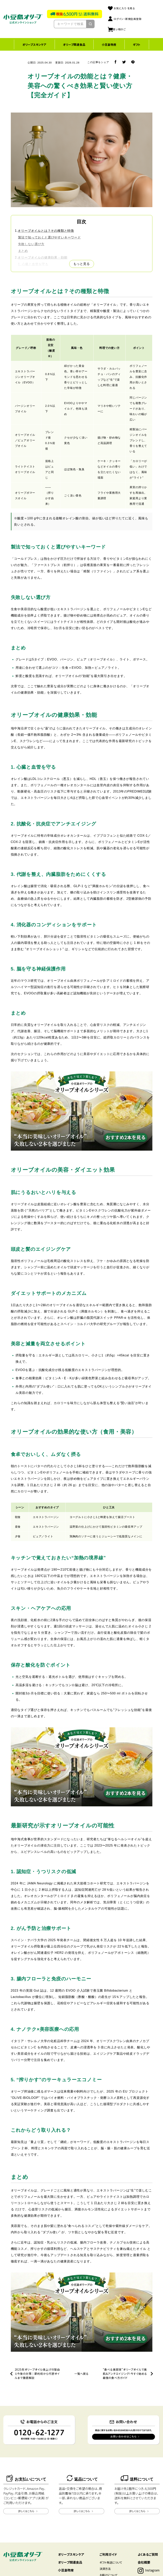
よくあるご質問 (148, 2554)
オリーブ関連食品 (74, 44)
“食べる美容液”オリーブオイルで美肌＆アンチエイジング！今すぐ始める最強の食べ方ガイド (125, 2374)
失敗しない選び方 (31, 244)
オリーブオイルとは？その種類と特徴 (46, 231)
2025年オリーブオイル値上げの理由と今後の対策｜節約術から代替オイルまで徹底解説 (37, 2374)
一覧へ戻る (81, 2374)
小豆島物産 (109, 44)
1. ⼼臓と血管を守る (33, 264)
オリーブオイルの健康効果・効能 (42, 257)
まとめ (23, 251)
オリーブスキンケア (33, 44)
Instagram (152, 2570)
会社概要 (144, 2562)
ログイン (125, 18)
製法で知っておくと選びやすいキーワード (49, 237)
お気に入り (121, 8)
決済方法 (105, 2569)
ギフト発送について (110, 2562)
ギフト (138, 44)
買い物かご (117, 29)
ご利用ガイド (108, 2554)
